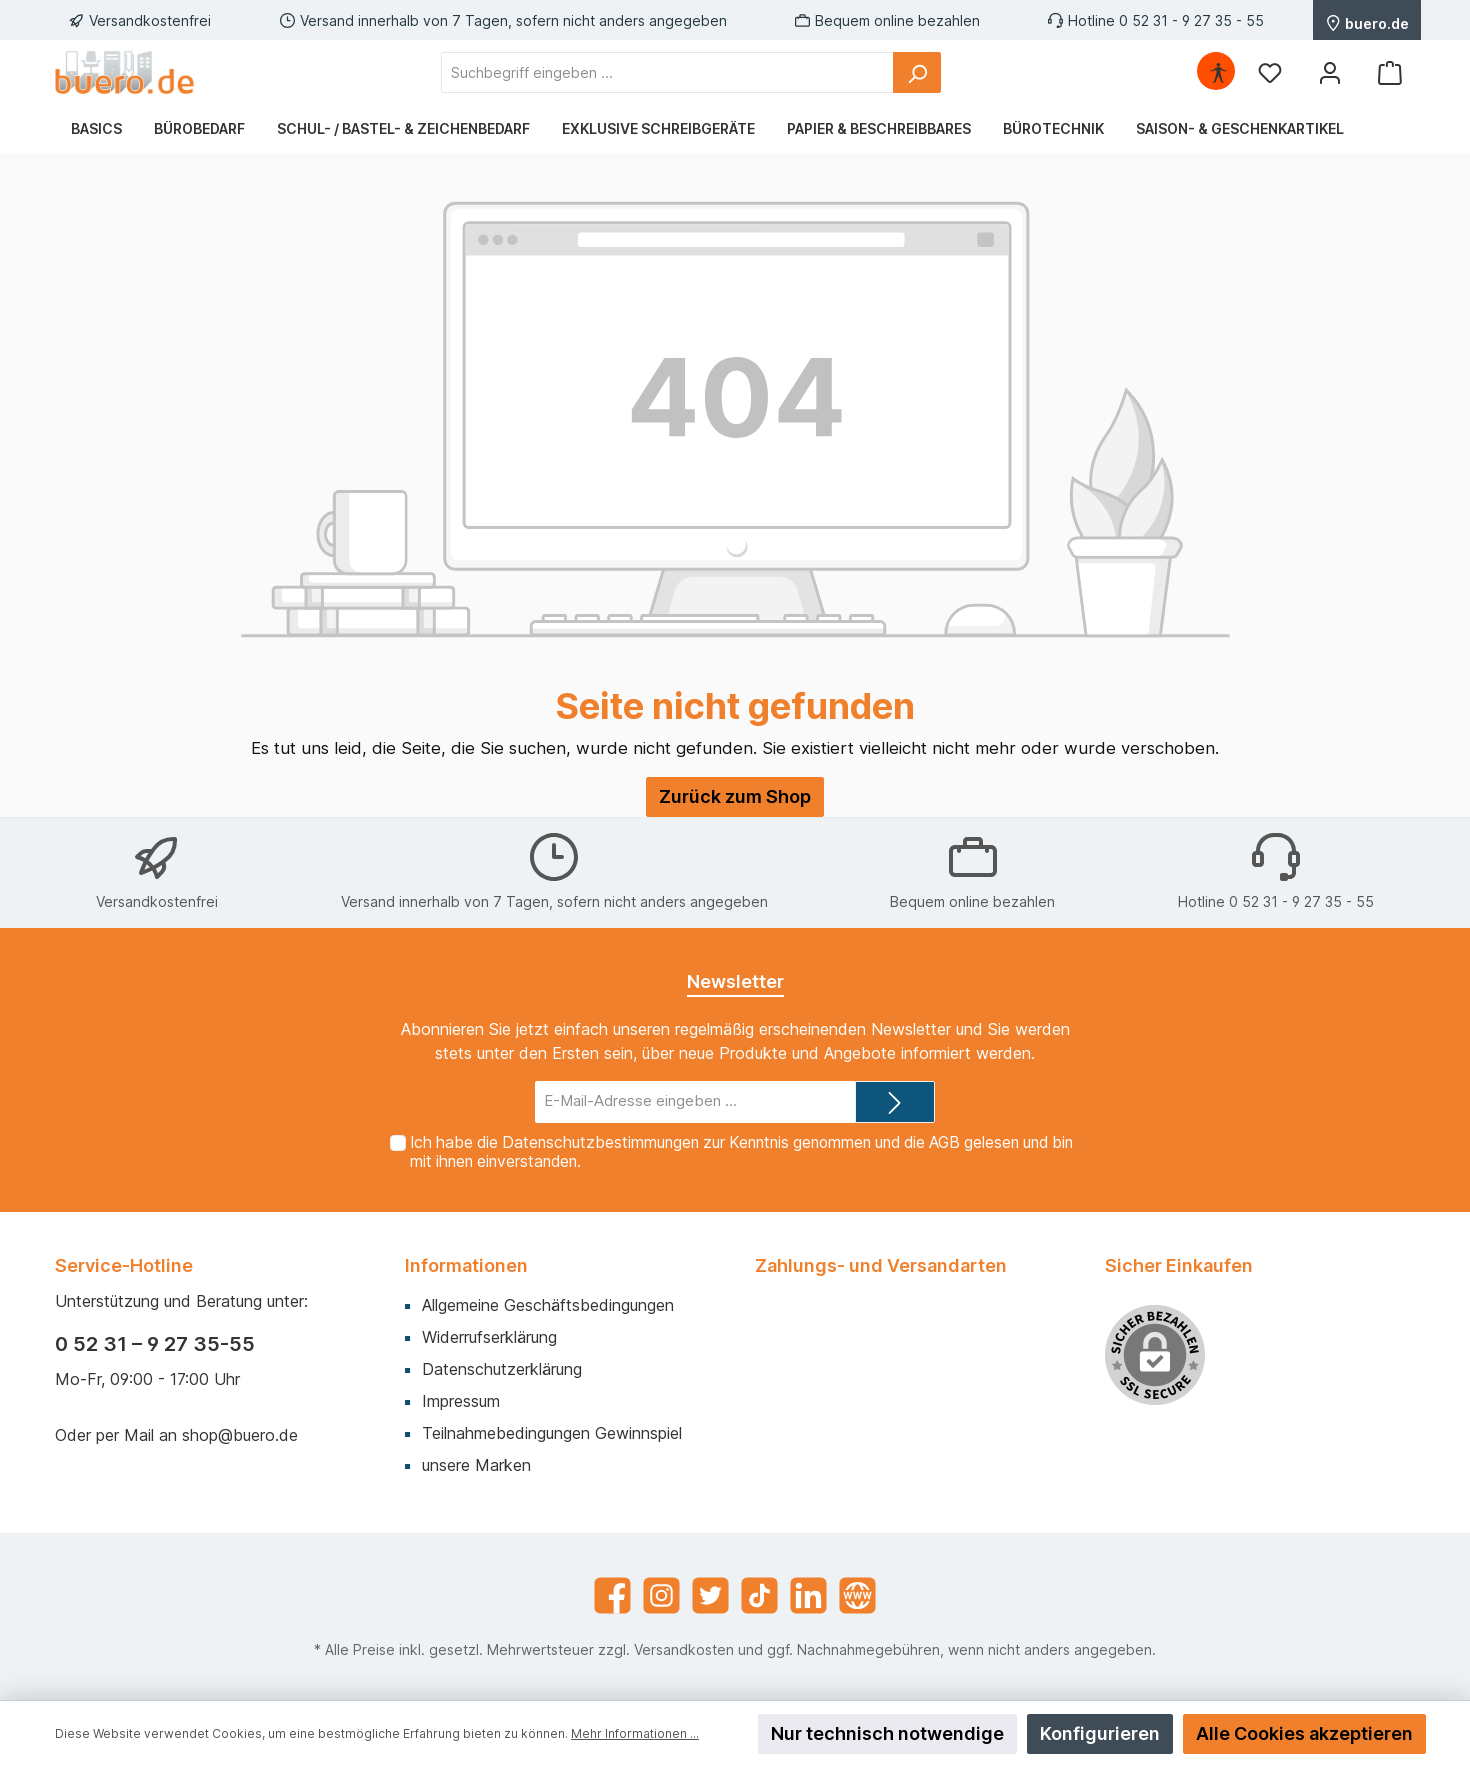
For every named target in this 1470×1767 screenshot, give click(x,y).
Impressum (461, 1401)
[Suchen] (917, 72)
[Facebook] (612, 1595)
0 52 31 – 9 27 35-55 (155, 1344)
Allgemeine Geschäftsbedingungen (548, 1305)
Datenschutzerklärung (502, 1369)
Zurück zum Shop (735, 796)
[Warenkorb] (1390, 72)
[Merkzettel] (1270, 72)
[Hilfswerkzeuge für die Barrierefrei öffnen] (1218, 72)
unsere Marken (476, 1465)
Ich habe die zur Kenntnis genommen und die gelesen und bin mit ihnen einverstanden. (741, 1152)
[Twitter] (710, 1595)
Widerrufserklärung (489, 1337)
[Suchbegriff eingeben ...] (667, 72)
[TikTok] (759, 1595)
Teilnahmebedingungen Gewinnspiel (552, 1433)
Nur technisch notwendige (887, 1733)
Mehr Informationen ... (635, 1733)
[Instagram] (661, 1595)
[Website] (857, 1595)
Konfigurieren (1100, 1733)
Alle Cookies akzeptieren (1304, 1733)
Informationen (466, 1265)
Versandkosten (684, 1649)
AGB (944, 1142)
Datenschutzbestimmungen (600, 1142)
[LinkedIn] (808, 1595)
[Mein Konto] (1330, 72)
